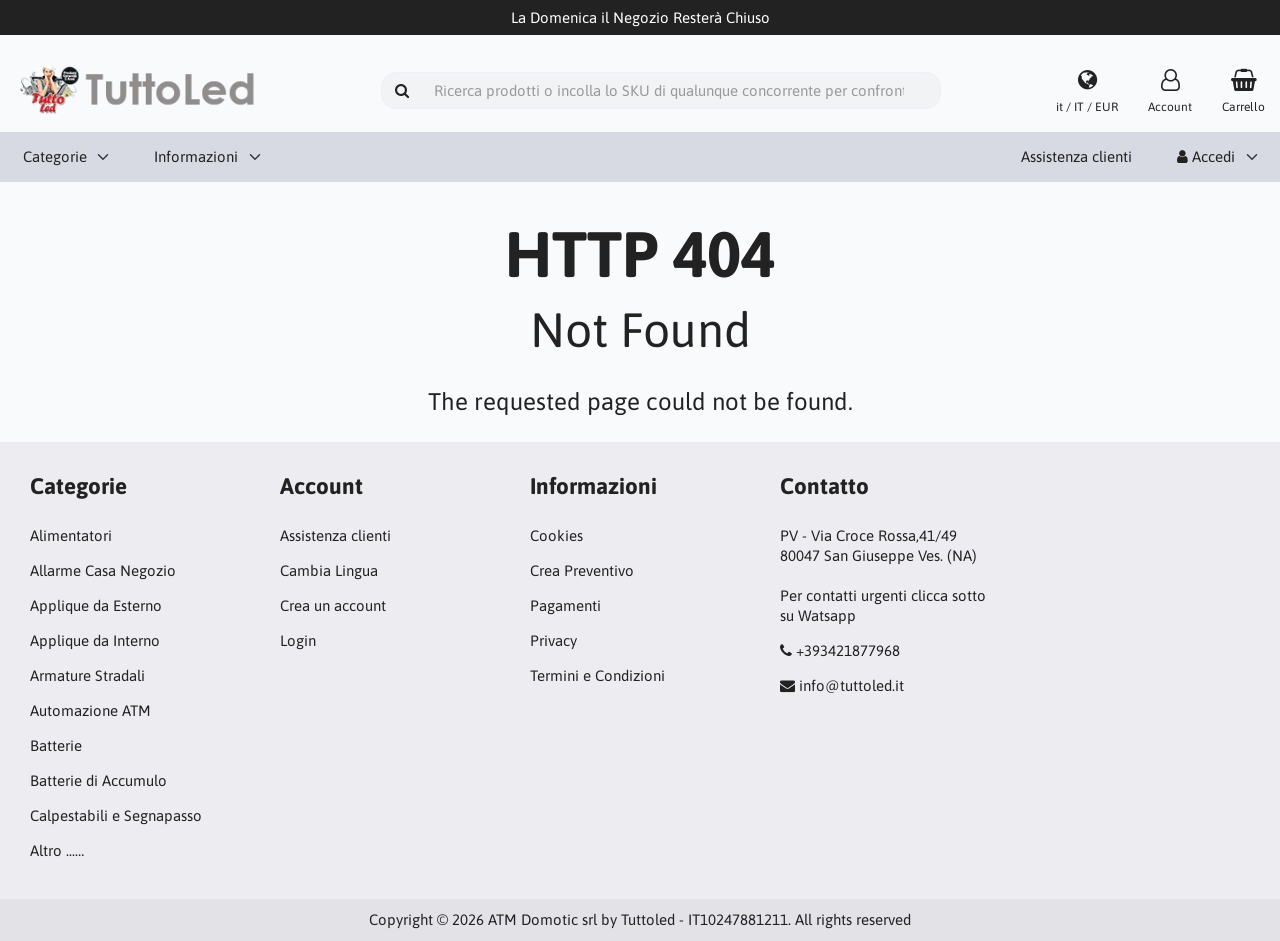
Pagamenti (565, 605)
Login (298, 640)
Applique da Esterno (96, 605)
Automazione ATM (90, 710)
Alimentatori (71, 535)
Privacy (553, 640)
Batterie (56, 745)
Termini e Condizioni (597, 675)
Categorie (55, 156)
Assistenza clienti (1076, 156)
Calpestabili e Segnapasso (116, 815)
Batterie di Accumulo (98, 780)
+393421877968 (848, 650)
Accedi (1206, 156)
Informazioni (196, 156)
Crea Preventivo (582, 570)
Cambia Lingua (329, 570)
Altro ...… (57, 850)
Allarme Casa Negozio (103, 570)
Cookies (556, 535)
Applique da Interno (95, 640)
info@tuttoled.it (851, 685)
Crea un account (333, 605)
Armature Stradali (87, 675)
